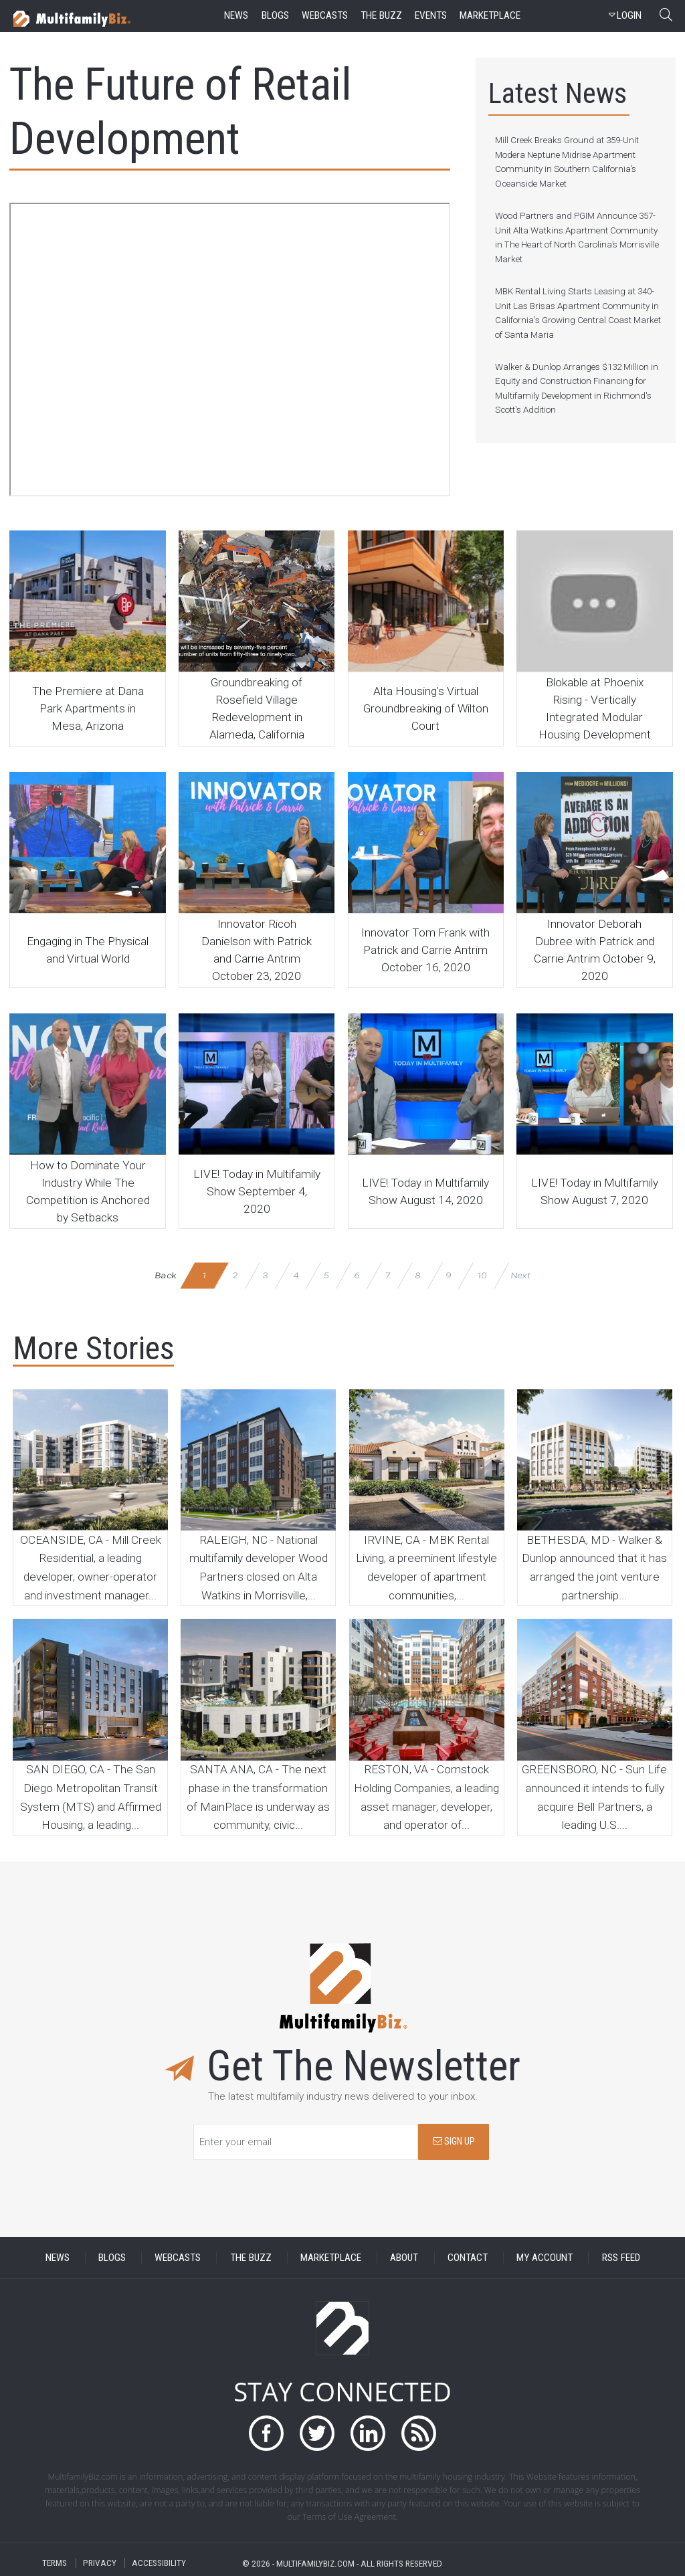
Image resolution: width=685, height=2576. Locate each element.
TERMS (54, 2563)
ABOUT (404, 2258)
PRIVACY (99, 2563)
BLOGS (112, 2258)
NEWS (57, 2258)
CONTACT (468, 2258)
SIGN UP (454, 2141)
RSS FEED (621, 2258)
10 (481, 1275)
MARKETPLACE (330, 2258)
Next (520, 1275)
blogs (275, 15)
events (431, 15)
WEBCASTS (178, 2258)
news (236, 15)
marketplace (490, 15)
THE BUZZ (251, 2258)
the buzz (381, 15)
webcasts (325, 15)
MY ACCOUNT (544, 2258)
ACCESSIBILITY (159, 2563)
